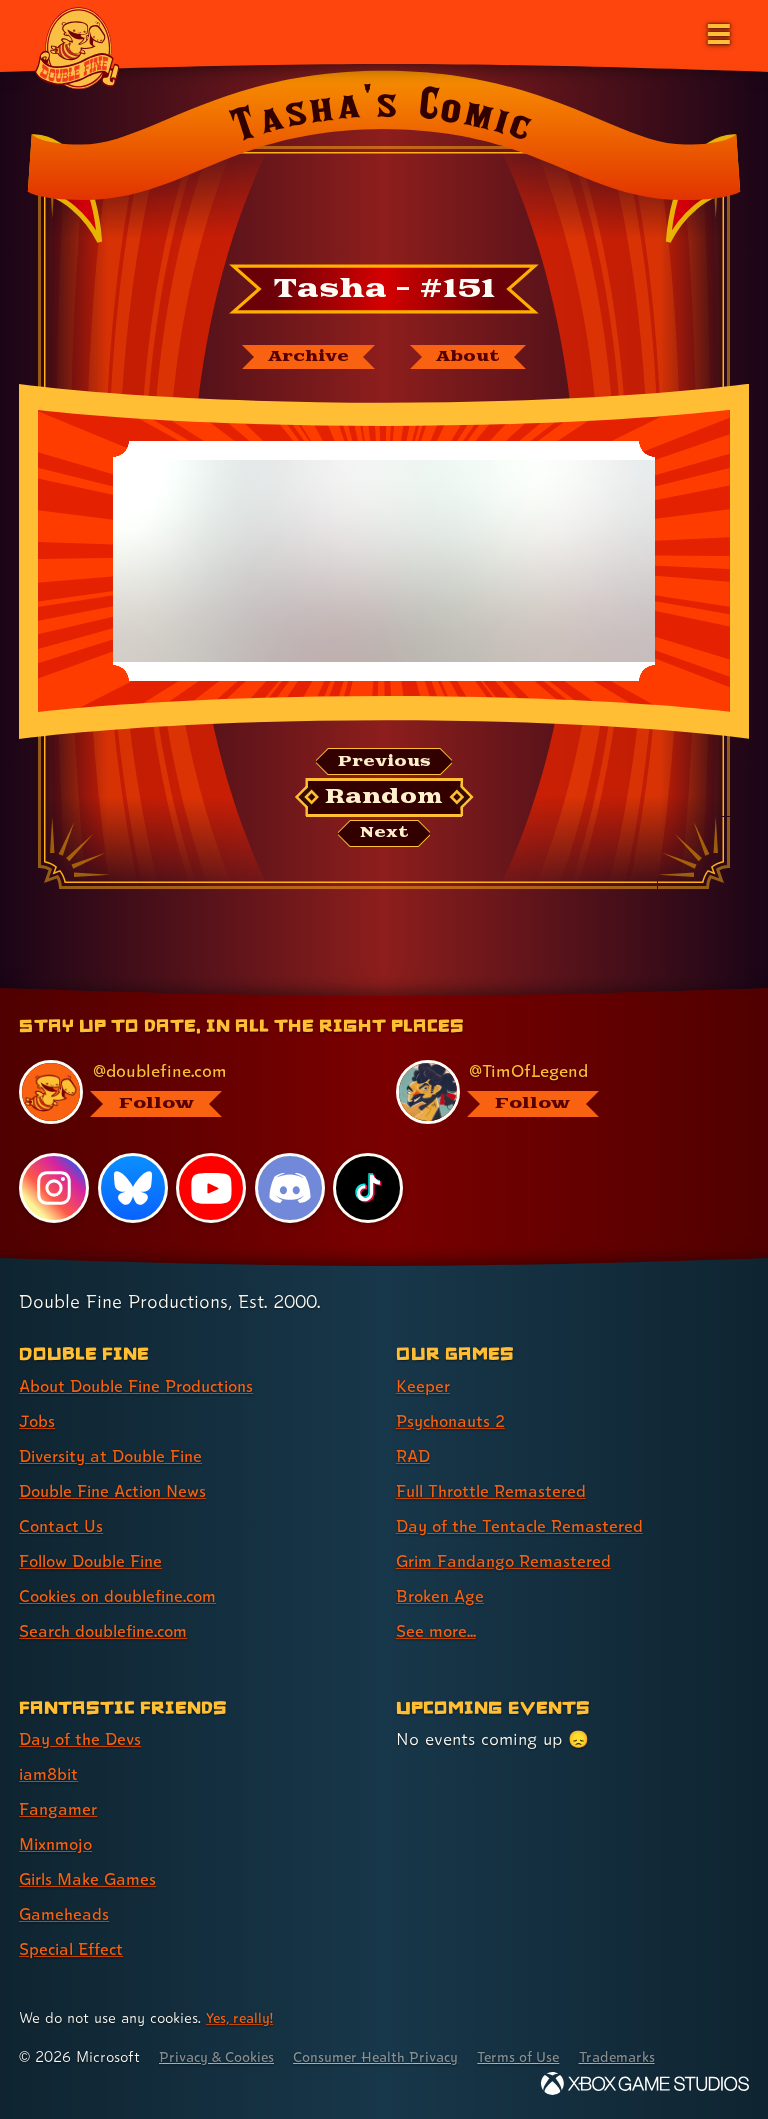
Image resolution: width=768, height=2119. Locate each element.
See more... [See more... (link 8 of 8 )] (437, 1631)
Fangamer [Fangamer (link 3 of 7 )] (59, 1809)
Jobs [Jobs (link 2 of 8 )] (38, 1420)
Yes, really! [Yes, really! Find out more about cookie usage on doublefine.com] (242, 2017)
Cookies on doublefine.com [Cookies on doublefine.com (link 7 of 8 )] (125, 1595)
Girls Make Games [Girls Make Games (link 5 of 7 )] (91, 1879)
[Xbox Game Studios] (645, 2083)
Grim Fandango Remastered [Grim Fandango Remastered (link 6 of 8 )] (508, 1560)
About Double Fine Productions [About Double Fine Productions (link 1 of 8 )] (144, 1385)
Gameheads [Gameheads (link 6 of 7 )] (65, 1914)
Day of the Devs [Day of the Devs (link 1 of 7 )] (83, 1738)
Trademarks (647, 2056)
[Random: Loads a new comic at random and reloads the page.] (384, 801)
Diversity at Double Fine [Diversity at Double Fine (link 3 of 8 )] (116, 1455)
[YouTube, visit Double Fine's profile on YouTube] (212, 1188)
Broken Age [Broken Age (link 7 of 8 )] (442, 1595)
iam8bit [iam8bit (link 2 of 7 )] (50, 1774)
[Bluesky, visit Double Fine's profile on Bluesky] (133, 1188)
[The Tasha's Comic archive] (305, 358)
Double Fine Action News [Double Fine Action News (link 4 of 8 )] (119, 1490)
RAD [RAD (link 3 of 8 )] (414, 1455)
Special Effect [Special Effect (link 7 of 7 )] (74, 1949)
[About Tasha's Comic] (472, 358)
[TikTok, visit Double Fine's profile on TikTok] (369, 1188)
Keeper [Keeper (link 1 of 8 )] (423, 1385)
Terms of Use (542, 2056)
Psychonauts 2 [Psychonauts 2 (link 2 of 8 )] (454, 1420)
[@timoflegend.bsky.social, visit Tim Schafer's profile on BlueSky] (560, 1092)
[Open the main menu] (717, 32)
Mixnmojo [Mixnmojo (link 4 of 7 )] (59, 1844)
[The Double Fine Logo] (77, 47)
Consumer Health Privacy (390, 2056)
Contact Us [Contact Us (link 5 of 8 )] (62, 1525)
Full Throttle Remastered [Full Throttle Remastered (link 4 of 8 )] (496, 1490)
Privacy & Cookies (221, 2056)
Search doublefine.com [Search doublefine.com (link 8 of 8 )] (109, 1631)
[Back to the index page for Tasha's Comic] (384, 163)
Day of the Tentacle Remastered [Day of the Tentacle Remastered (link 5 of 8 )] (525, 1525)
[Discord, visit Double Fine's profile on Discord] (291, 1188)
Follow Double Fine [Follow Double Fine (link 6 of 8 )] (96, 1560)
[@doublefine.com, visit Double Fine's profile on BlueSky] (183, 1092)
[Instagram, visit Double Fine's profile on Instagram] (54, 1188)
